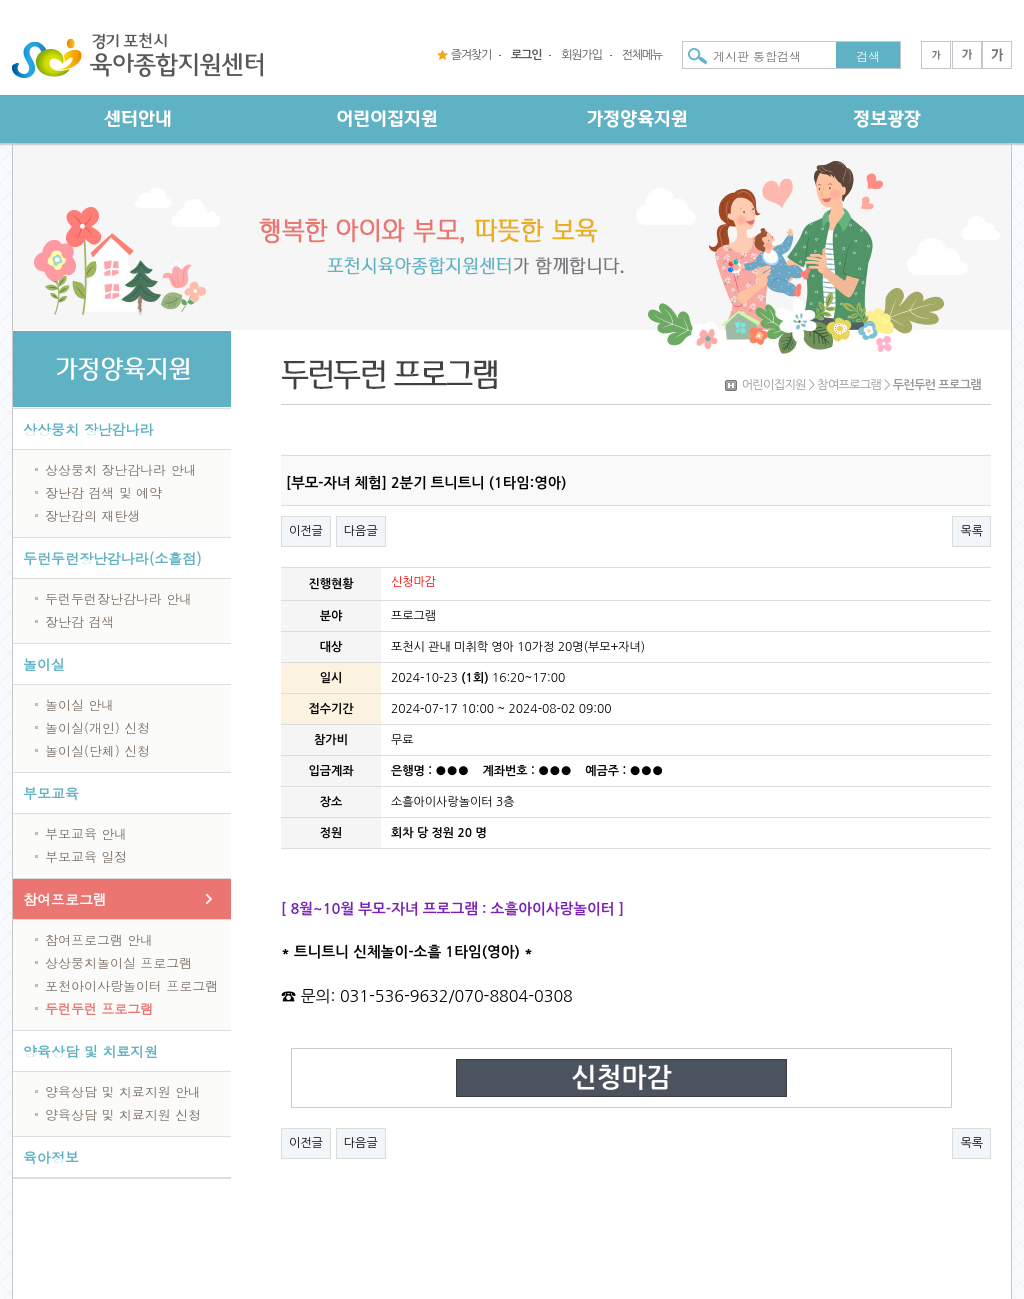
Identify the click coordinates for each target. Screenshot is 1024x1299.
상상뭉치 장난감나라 (88, 429)
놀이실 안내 (79, 704)
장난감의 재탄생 (92, 515)
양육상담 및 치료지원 (90, 1051)
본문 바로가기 (0, 0)
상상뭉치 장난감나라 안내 (121, 469)
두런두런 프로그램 (99, 1008)
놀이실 (44, 664)
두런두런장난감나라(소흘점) (112, 558)
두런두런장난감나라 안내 (118, 598)
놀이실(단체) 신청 (97, 750)
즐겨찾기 (471, 55)
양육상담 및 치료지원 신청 (123, 1114)
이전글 (306, 531)
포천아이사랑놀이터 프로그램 (131, 985)
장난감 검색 (79, 621)
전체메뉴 (642, 55)
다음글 (361, 531)
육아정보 (51, 1157)
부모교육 (51, 793)
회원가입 (581, 55)
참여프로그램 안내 (99, 939)
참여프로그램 (65, 899)
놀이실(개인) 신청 (97, 727)
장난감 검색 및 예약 (103, 492)
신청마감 (621, 1078)
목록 (971, 531)
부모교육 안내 (86, 833)
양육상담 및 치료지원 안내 (123, 1091)
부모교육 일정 (86, 856)
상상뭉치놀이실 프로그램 (118, 962)
